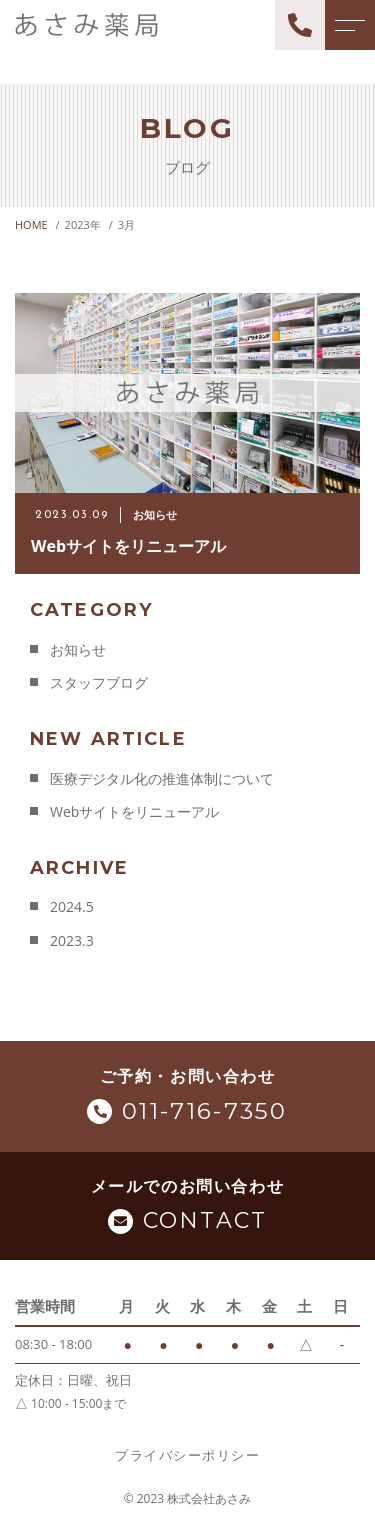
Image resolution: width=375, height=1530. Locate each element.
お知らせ (78, 649)
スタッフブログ (99, 682)
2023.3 (72, 940)
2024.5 (72, 906)
